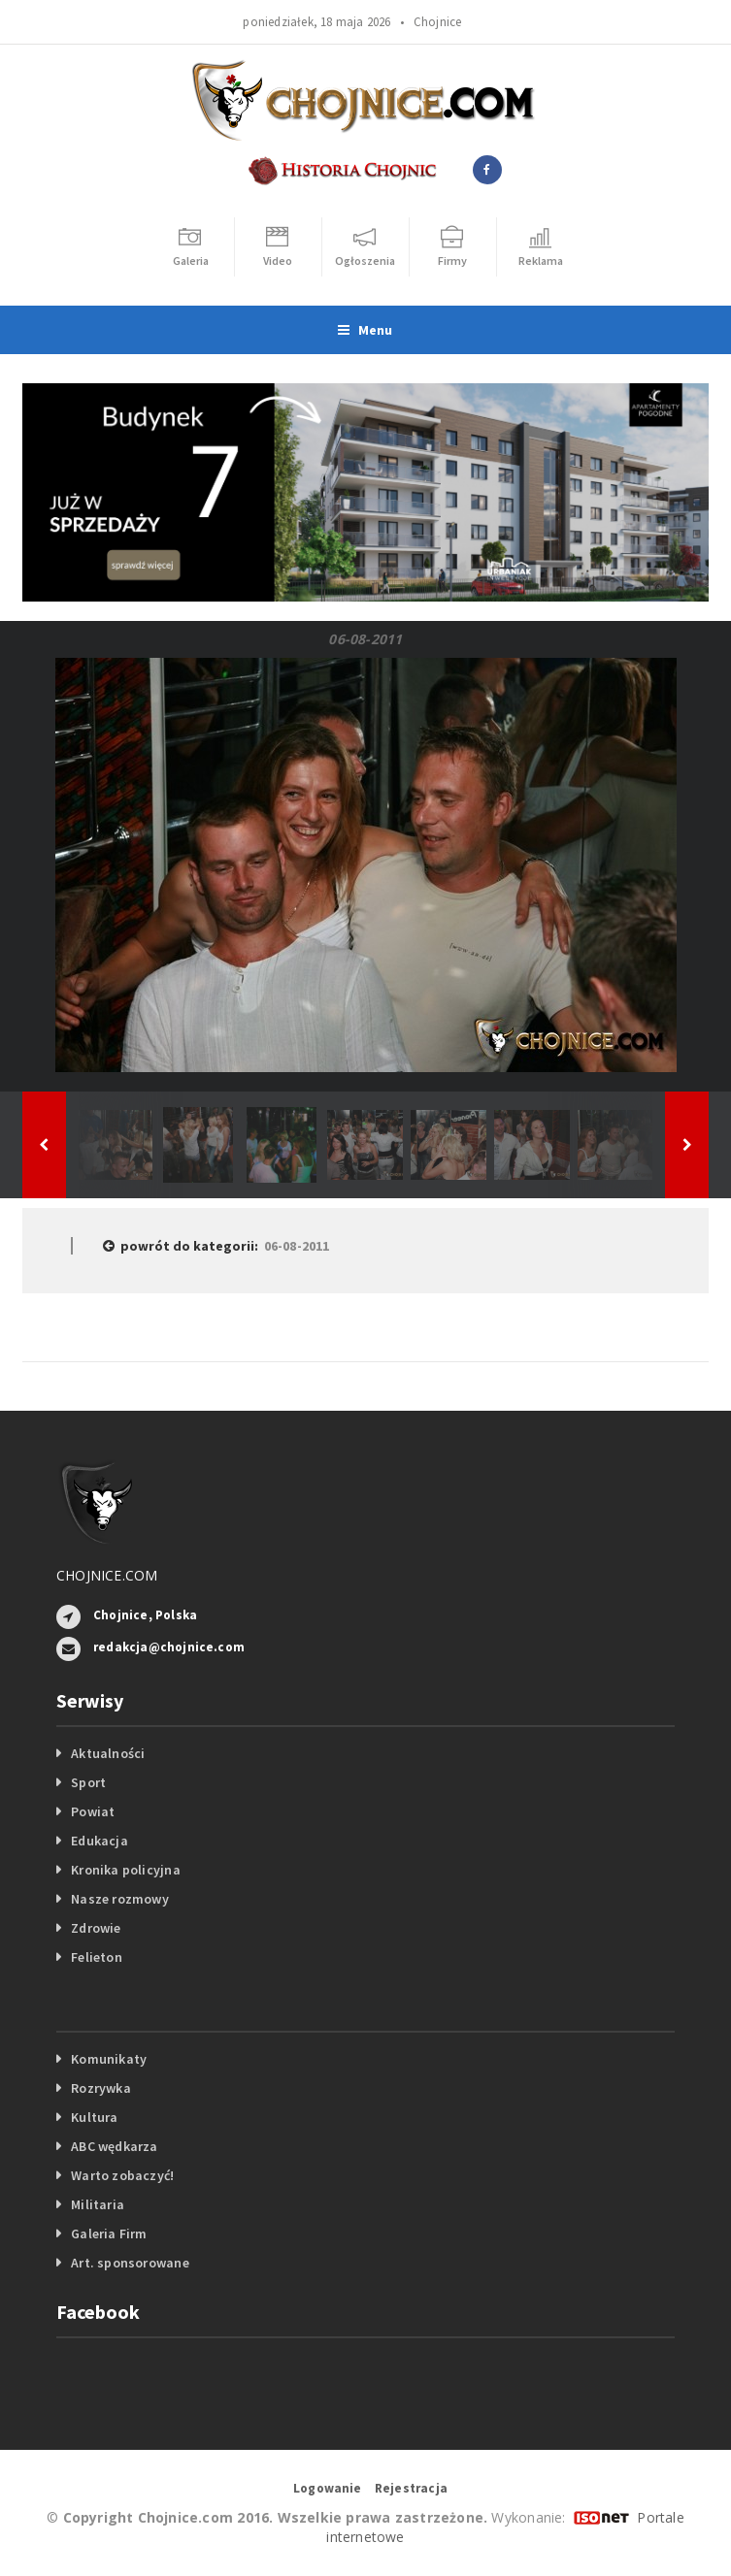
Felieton (96, 1957)
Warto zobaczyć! (122, 2175)
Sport (88, 1782)
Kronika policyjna (126, 1869)
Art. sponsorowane (130, 2262)
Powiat (93, 1811)
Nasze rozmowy (120, 1899)
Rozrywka (101, 2088)
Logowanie (327, 2488)
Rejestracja (411, 2488)
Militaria (97, 2204)
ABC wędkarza (114, 2146)
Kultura (94, 2117)
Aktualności (108, 1753)
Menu (365, 330)
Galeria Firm (109, 2233)
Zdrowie (95, 1928)
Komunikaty (109, 2059)
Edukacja (99, 1840)
